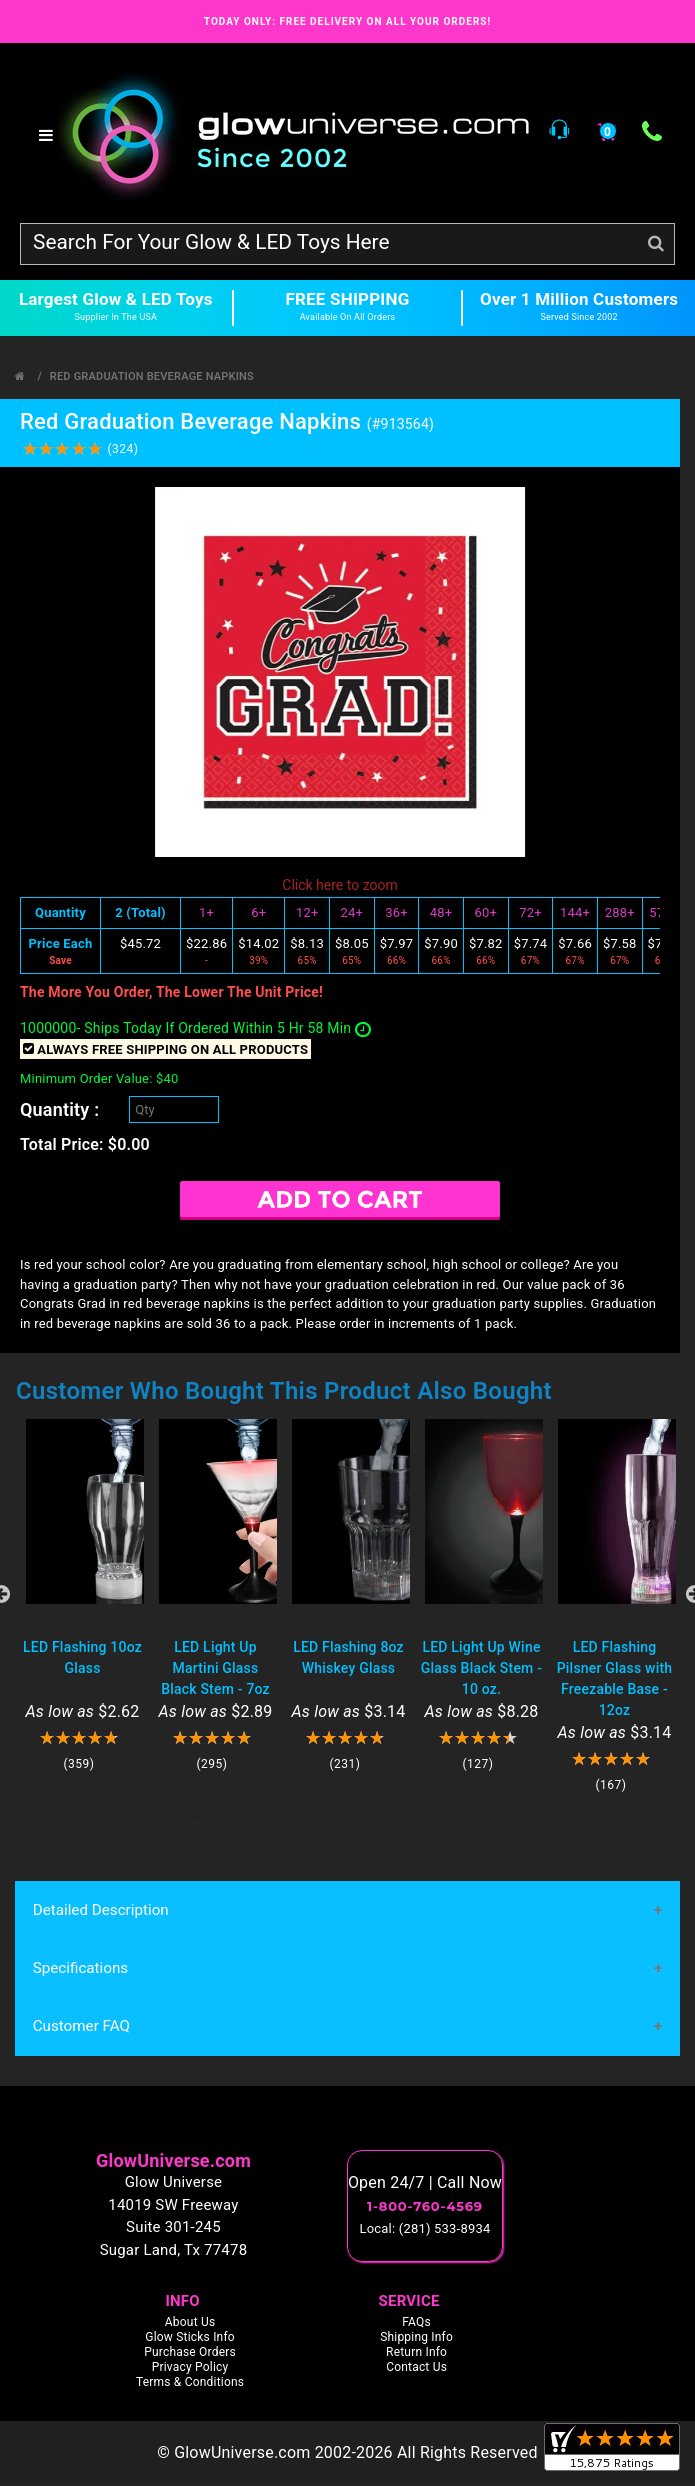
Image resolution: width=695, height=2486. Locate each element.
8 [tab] (408, 1818)
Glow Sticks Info (190, 2338)
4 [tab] (288, 1818)
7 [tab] (378, 1818)
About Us (190, 2323)
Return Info (416, 2353)
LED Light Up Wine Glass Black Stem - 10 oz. (481, 1668)
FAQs (416, 2323)
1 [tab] (198, 1818)
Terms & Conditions (190, 2383)
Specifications (80, 1969)
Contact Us (416, 2368)
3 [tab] (258, 1818)
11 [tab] (498, 1818)
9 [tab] (438, 1818)
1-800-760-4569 (425, 2207)
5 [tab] (318, 1818)
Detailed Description (100, 1910)
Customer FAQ (81, 2027)
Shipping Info (416, 2338)
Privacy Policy (190, 2368)
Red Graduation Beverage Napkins (152, 376)
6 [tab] (348, 1818)
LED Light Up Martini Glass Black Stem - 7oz (215, 1668)
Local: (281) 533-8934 (425, 2229)
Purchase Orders (190, 2353)
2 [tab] (228, 1818)
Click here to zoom (339, 885)
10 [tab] (468, 1818)
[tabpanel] (82, 1595)
